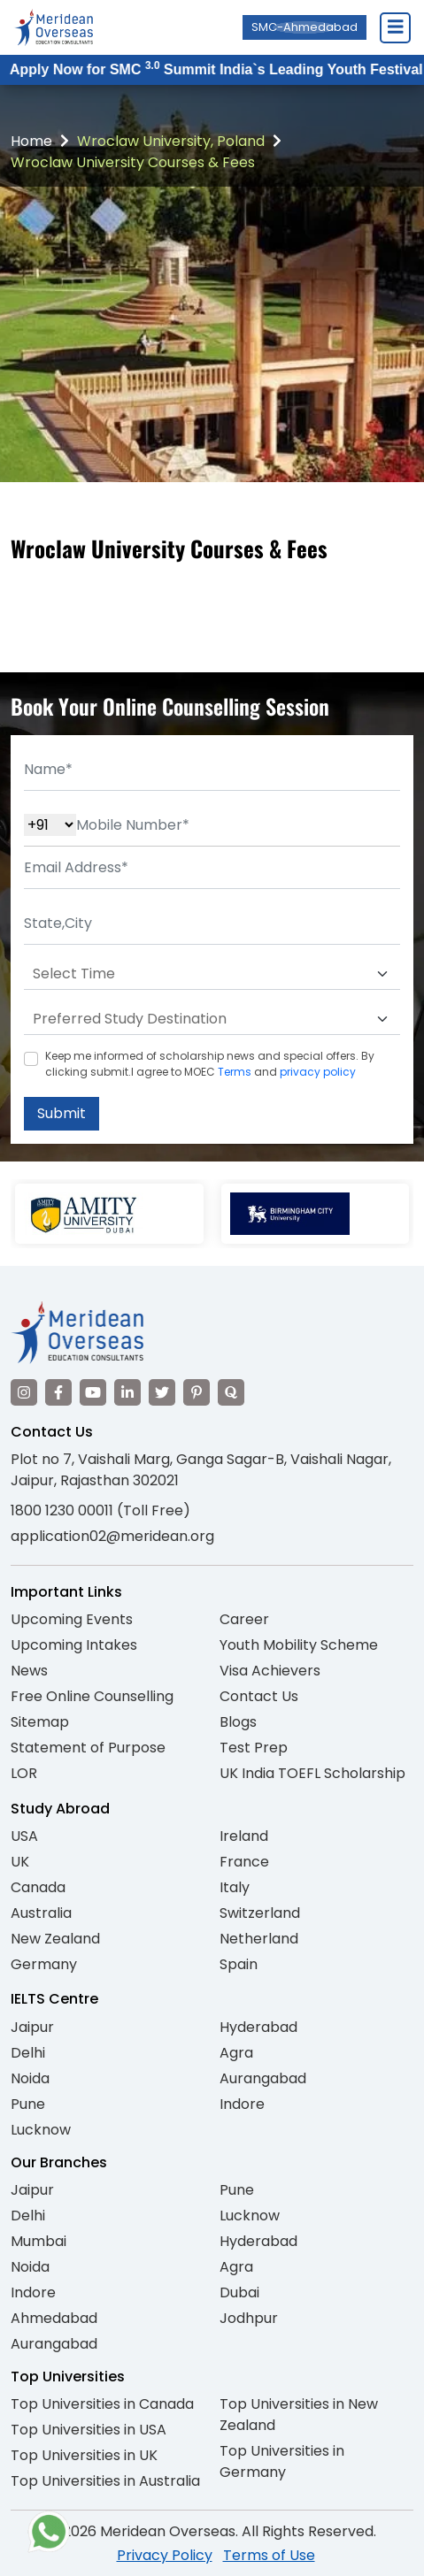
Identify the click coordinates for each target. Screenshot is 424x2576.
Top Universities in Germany (282, 2461)
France (244, 1862)
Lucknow (41, 2130)
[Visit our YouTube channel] (93, 1392)
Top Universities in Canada (102, 2404)
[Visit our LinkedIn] (127, 1392)
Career (244, 1619)
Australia (41, 1913)
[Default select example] (212, 974)
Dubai (239, 2292)
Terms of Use (269, 2555)
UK (20, 1862)
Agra (236, 2053)
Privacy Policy (164, 2555)
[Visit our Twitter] (162, 1392)
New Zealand (55, 1938)
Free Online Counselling (92, 1696)
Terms (234, 1071)
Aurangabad (263, 2078)
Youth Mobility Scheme (299, 1645)
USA (24, 1836)
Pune (28, 2104)
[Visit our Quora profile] (231, 1392)
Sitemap (40, 1722)
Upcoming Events (72, 1619)
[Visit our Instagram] (24, 1392)
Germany (44, 1964)
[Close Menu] (395, 27)
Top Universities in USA (88, 2429)
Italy (235, 1887)
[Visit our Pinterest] (196, 1392)
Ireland (244, 1836)
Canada (38, 1887)
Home (31, 141)
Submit (61, 1113)
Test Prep (254, 1747)
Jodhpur (249, 2318)
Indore (242, 2104)
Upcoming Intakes (74, 1645)
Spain (239, 1964)
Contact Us (259, 1696)
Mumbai (38, 2241)
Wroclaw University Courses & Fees (133, 162)
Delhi (28, 2053)
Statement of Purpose (88, 1747)
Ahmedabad (54, 2318)
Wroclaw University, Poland (171, 141)
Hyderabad (258, 2027)
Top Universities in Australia (105, 2481)
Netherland (259, 1938)
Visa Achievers (270, 1670)
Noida (30, 2078)
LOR (24, 1773)
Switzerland (260, 1913)
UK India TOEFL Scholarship (312, 1773)
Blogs (238, 1722)
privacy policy (318, 1071)
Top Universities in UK (84, 2455)
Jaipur (32, 2027)
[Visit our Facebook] (58, 1392)
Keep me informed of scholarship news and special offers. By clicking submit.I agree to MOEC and (209, 1063)
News (29, 1670)
